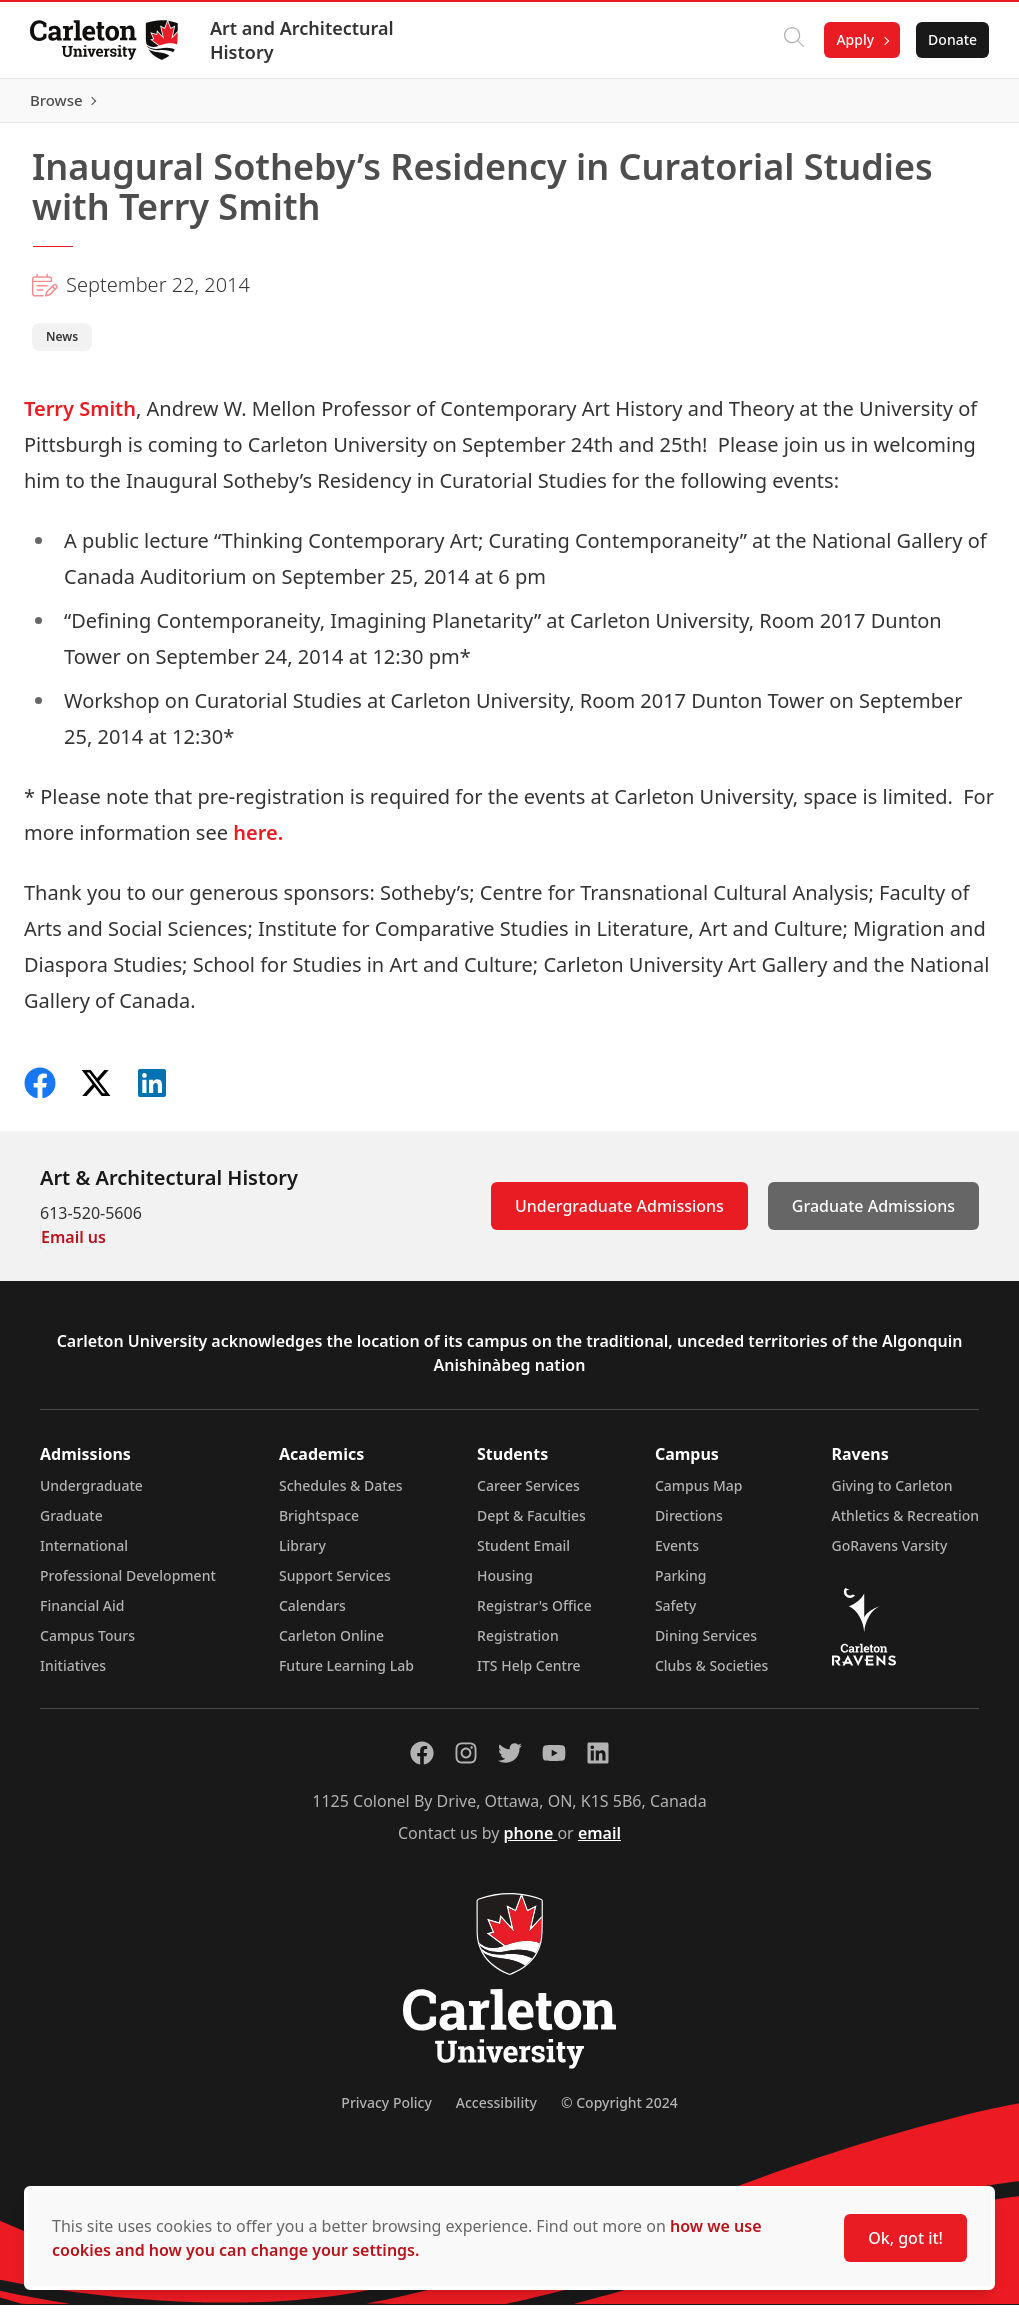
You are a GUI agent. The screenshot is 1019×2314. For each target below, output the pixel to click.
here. (258, 841)
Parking (681, 1584)
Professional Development (128, 1584)
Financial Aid (82, 1614)
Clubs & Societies (711, 1674)
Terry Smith (80, 417)
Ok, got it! (905, 2238)
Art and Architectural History (304, 40)
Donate (950, 39)
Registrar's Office (534, 1614)
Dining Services (706, 1644)
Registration (518, 1644)
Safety (676, 1614)
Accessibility (496, 2111)
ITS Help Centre (529, 1674)
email (599, 1842)
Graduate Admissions (873, 1215)
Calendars (312, 1614)
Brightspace (319, 1524)
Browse (948, 105)
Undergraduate (91, 1494)
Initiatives (73, 1674)
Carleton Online (331, 1644)
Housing (505, 1584)
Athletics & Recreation (905, 1524)
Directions (689, 1524)
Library (302, 1554)
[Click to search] (792, 40)
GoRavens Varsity (890, 1554)
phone (531, 1842)
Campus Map (699, 1494)
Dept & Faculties (531, 1524)
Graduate (71, 1524)
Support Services (335, 1584)
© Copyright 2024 (619, 2111)
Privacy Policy (386, 2111)
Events (677, 1554)
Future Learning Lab (346, 1674)
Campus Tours (87, 1644)
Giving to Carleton (892, 1494)
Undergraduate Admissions (619, 1215)
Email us (73, 1246)
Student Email (523, 1554)
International (84, 1554)
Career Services (528, 1494)
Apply (853, 39)
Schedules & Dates (341, 1494)
